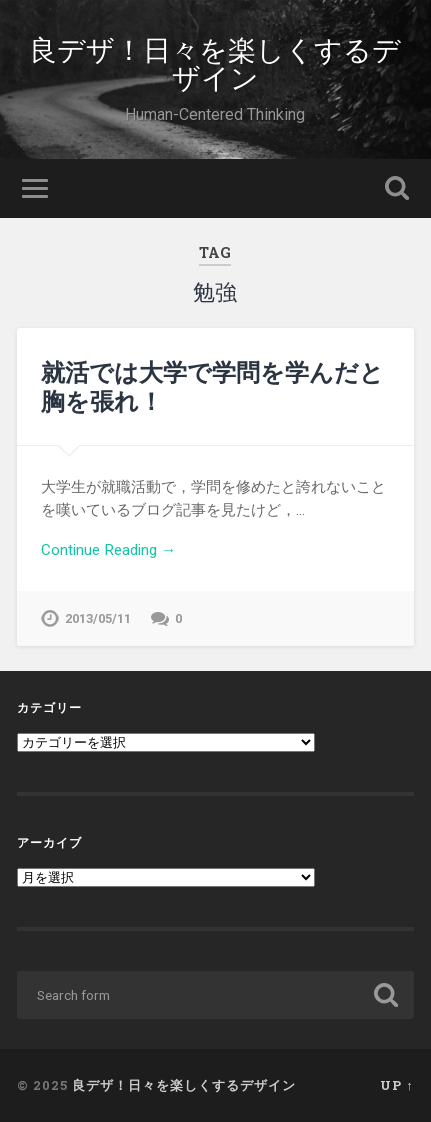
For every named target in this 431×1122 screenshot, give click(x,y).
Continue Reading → (108, 550)
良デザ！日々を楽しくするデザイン (215, 62)
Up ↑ (396, 1085)
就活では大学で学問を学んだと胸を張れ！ (212, 386)
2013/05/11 (98, 618)
